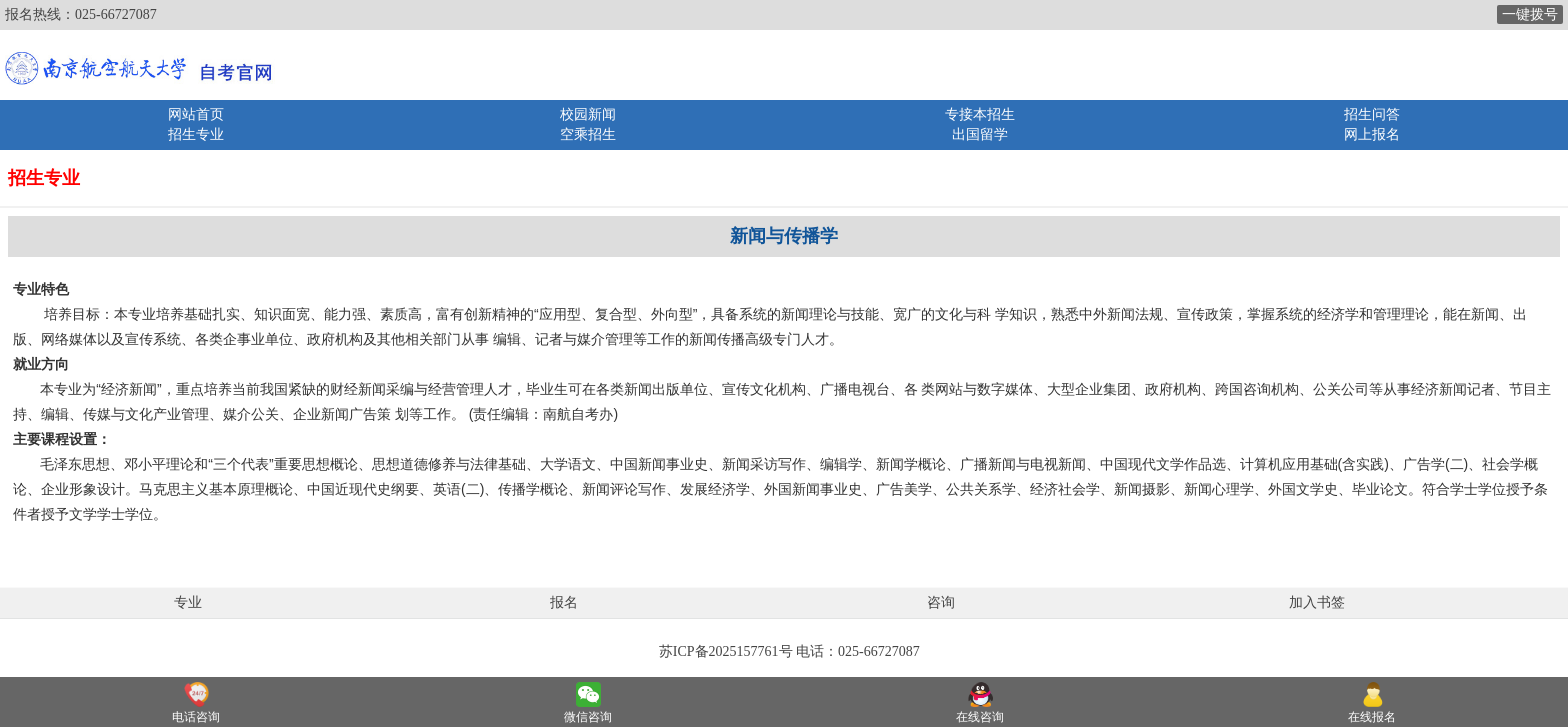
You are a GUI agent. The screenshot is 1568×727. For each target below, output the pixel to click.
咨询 (941, 602)
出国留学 (980, 134)
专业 (188, 602)
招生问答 (1372, 114)
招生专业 (196, 134)
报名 (564, 602)
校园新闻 (588, 114)
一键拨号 (1530, 14)
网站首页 (196, 114)
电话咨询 (196, 717)
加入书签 (1317, 602)
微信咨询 (588, 717)
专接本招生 (980, 114)
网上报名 (1372, 134)
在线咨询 (980, 717)
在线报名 (1372, 717)
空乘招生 (588, 134)
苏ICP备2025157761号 (726, 651)
